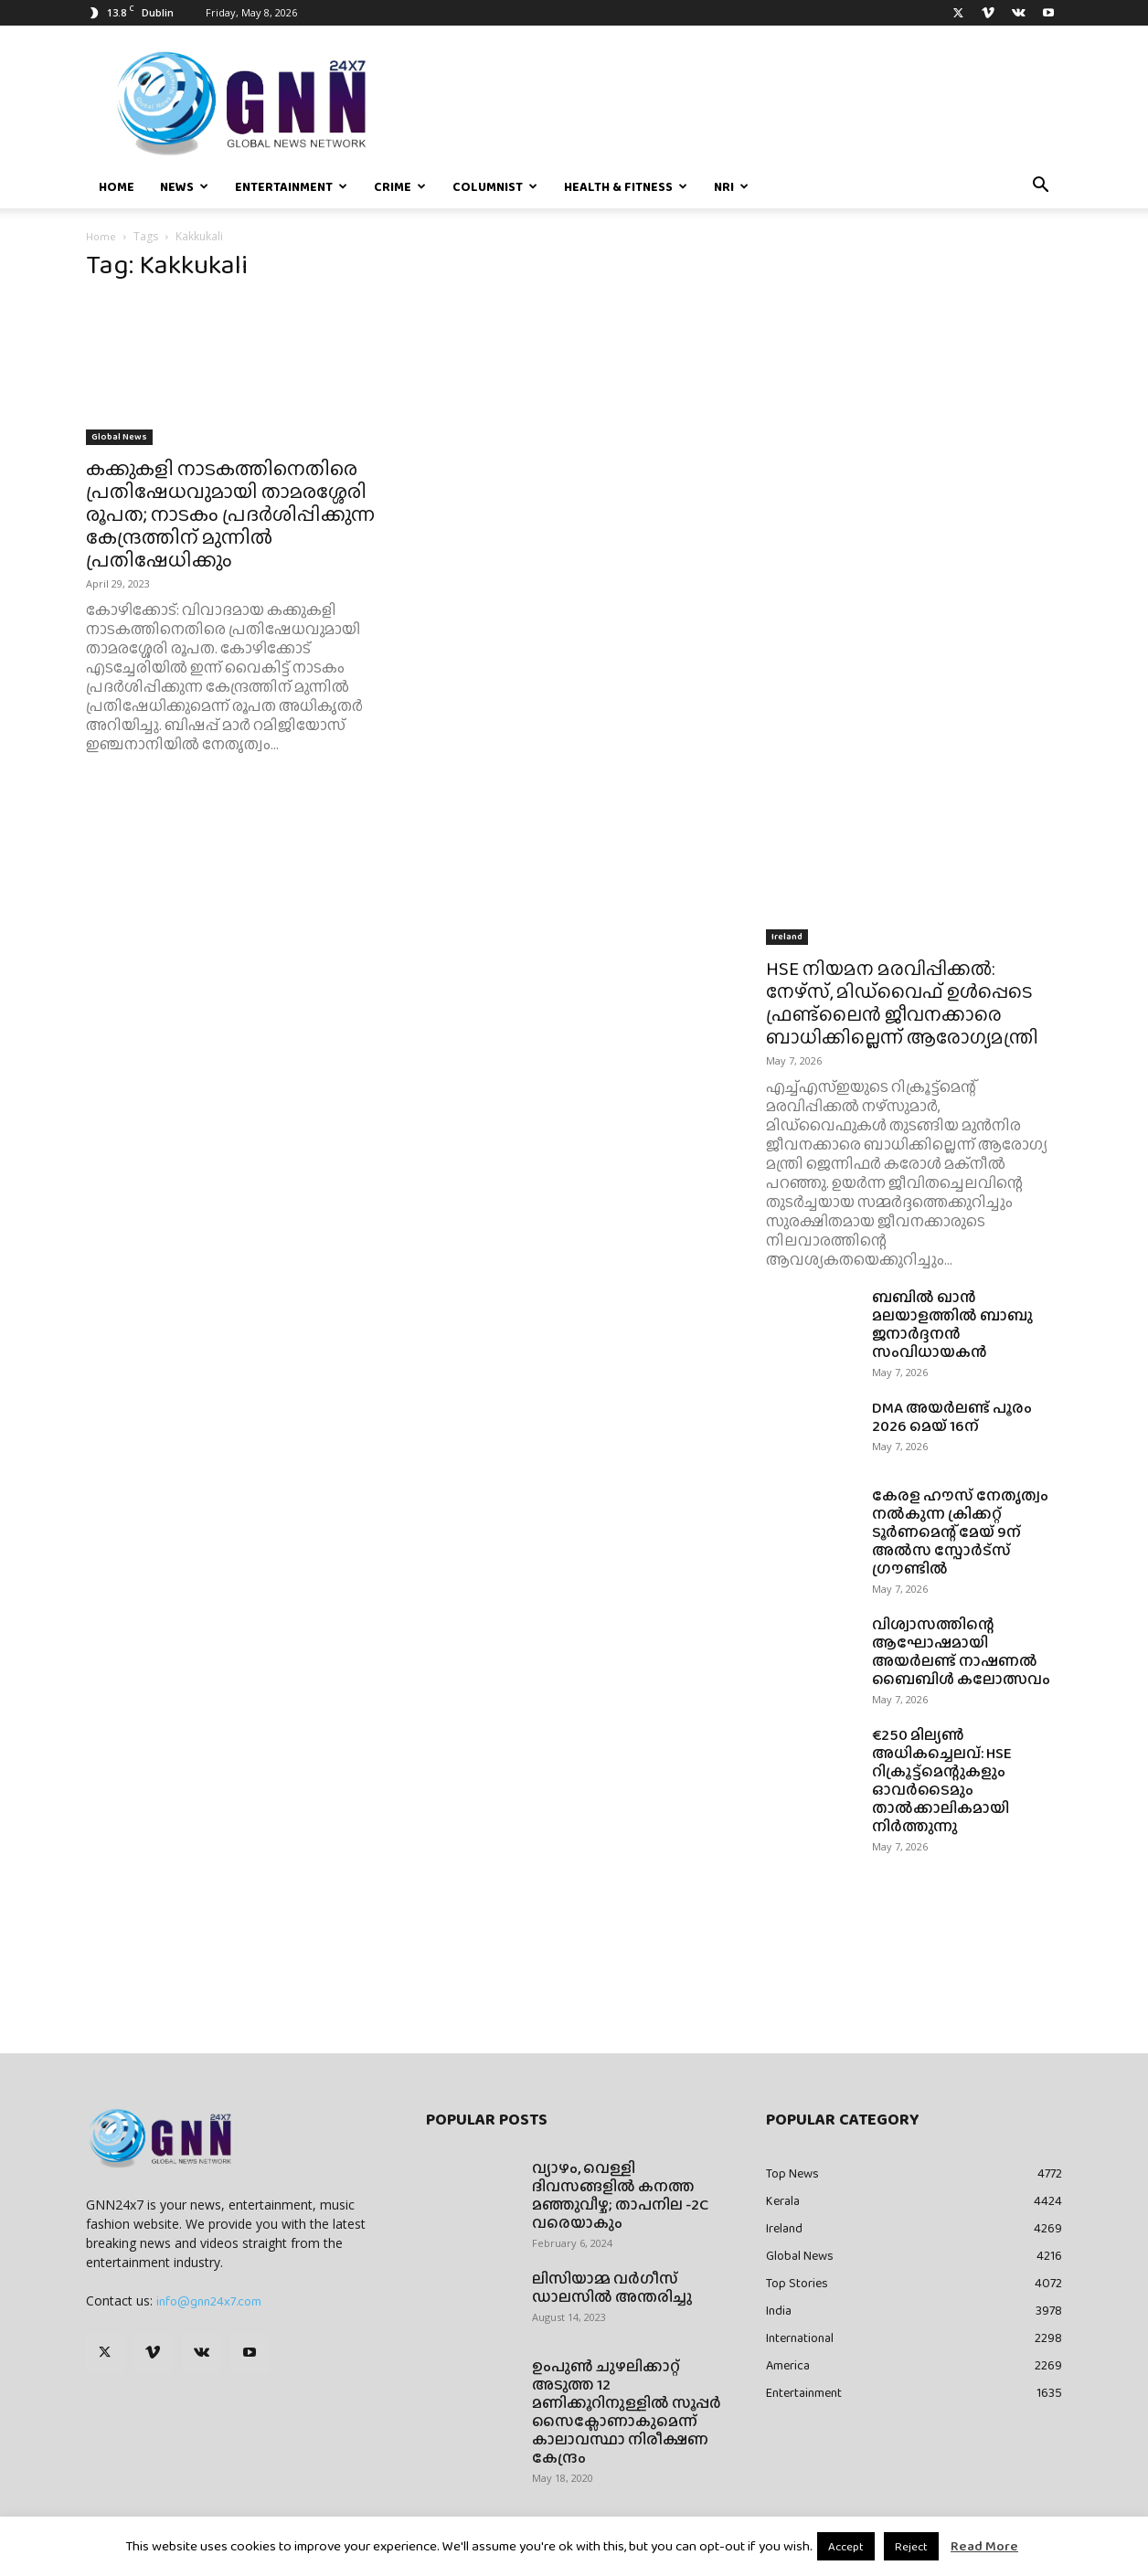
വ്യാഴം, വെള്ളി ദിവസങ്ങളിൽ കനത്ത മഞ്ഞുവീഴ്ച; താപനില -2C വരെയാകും (620, 2195)
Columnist (494, 186)
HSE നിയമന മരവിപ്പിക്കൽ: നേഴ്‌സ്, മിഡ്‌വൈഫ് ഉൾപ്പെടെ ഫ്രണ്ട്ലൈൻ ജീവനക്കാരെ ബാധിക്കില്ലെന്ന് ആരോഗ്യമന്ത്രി (902, 1002)
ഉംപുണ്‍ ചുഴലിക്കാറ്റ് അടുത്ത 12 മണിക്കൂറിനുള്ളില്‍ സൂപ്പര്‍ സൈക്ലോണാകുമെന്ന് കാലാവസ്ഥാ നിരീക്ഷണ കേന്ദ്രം (626, 2412)
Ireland (787, 936)
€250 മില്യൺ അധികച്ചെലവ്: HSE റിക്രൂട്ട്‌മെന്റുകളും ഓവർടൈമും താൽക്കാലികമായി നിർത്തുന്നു (942, 1780)
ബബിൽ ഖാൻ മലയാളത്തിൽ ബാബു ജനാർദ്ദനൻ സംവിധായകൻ (952, 1324)
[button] (1040, 187)
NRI (731, 186)
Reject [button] (911, 2546)
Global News (119, 436)
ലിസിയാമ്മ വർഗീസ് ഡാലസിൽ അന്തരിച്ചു (612, 2287)
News (184, 186)
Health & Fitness (625, 186)
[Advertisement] (914, 404)
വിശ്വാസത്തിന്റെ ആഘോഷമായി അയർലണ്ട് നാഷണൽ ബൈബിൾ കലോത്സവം (962, 1652)
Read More (984, 2546)
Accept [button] (846, 2546)
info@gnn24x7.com (208, 2301)
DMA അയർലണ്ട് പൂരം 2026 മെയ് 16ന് (952, 1416)
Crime (400, 186)
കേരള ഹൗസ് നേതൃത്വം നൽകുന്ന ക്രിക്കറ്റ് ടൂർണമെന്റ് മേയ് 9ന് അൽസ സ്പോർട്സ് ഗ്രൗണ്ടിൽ (960, 1532)
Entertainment (291, 186)
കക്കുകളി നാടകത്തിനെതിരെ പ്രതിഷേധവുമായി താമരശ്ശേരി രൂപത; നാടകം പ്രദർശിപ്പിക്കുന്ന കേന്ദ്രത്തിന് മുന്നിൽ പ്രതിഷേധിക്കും (230, 514)
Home (116, 186)
